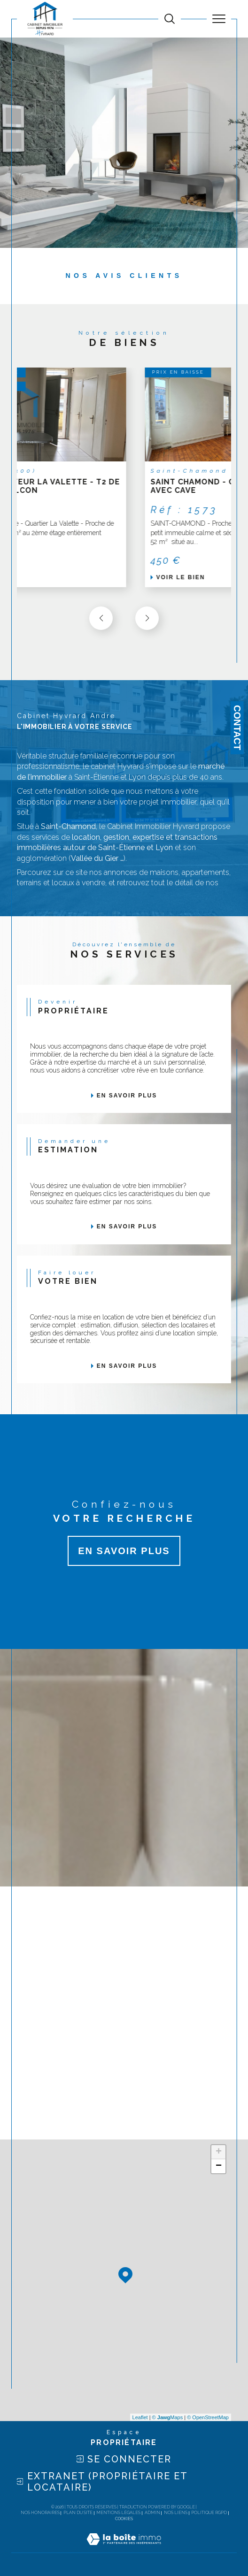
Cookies (124, 2518)
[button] (147, 618)
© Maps (167, 2417)
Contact (237, 727)
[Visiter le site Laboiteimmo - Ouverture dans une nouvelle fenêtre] (124, 2548)
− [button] (219, 2166)
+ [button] (219, 2152)
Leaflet (140, 2417)
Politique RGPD (209, 2512)
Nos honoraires (40, 2512)
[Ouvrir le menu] (219, 19)
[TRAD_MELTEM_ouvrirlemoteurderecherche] (169, 18)
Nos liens (175, 2512)
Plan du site (78, 2512)
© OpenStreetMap (208, 2417)
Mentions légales (118, 2512)
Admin (152, 2512)
